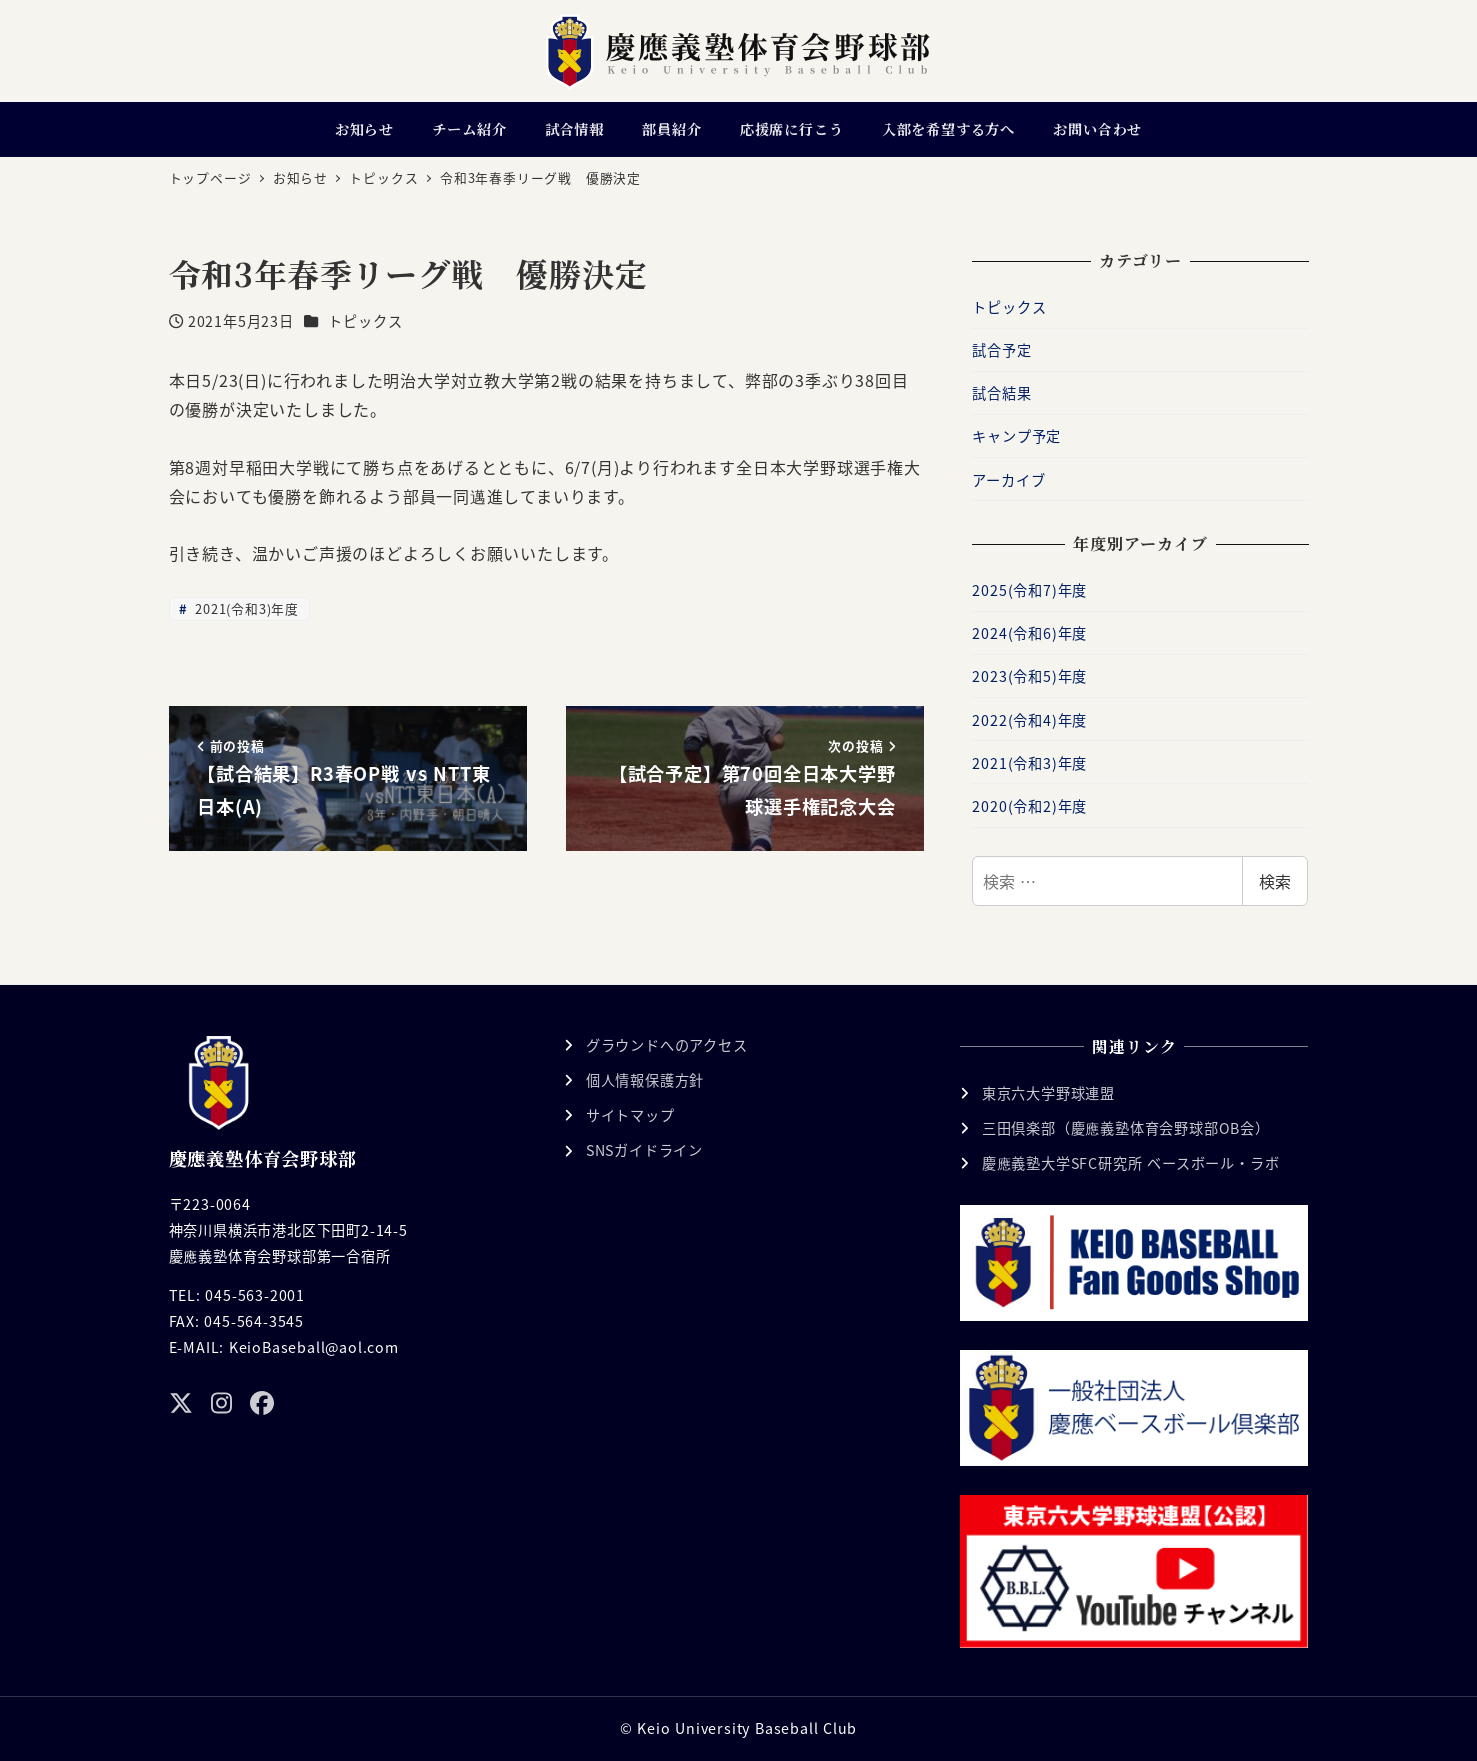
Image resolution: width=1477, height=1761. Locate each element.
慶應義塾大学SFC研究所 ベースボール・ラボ (1131, 1163)
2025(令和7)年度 (1029, 590)
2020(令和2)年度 (1029, 806)
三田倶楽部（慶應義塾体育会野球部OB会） (1126, 1128)
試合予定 (1001, 350)
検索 (1275, 881)
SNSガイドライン (644, 1150)
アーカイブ (1008, 480)
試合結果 (1001, 393)
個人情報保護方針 (645, 1080)
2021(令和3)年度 (245, 608)
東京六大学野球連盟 (1048, 1093)
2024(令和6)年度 (1029, 633)
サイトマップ (630, 1115)
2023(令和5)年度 (1029, 676)
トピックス (365, 321)
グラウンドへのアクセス (667, 1045)
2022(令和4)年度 (1029, 720)
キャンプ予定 (1016, 436)
